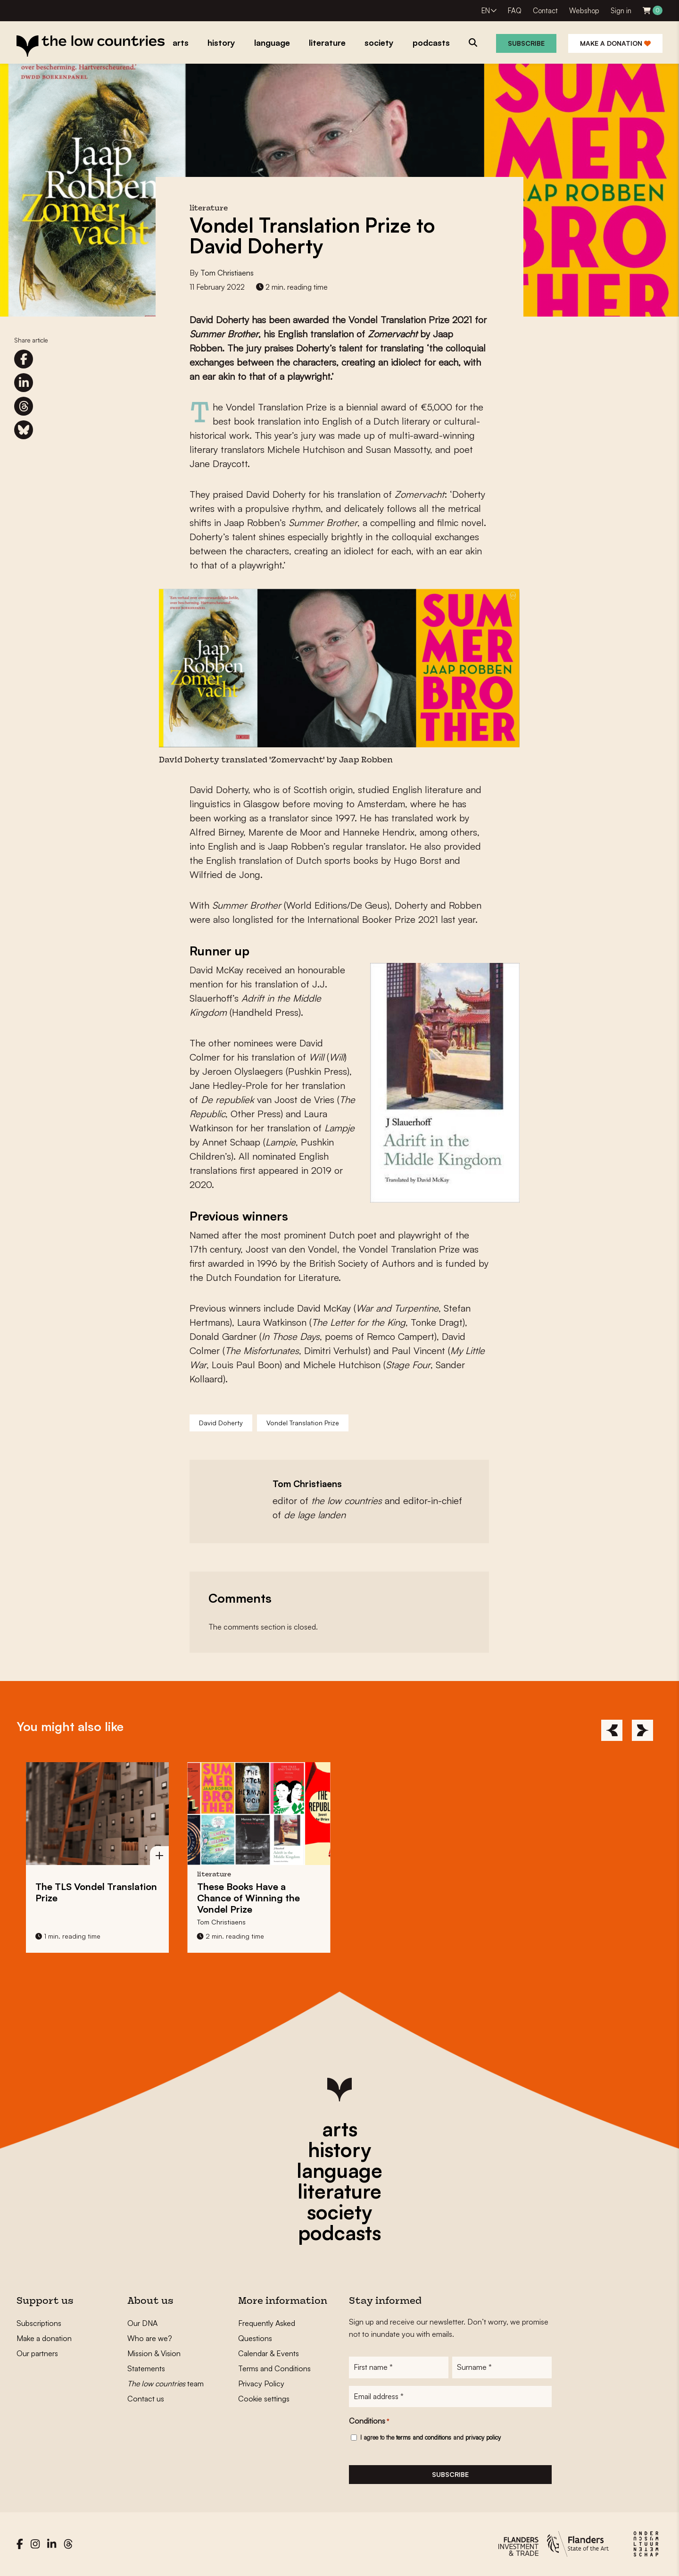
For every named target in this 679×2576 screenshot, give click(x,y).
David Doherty (221, 1423)
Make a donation (615, 43)
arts (339, 2128)
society (339, 2212)
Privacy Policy (261, 2383)
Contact (545, 10)
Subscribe (526, 43)
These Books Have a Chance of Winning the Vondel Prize (248, 1898)
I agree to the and (430, 2438)
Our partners (37, 2353)
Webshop (584, 10)
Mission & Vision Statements (154, 2361)
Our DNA (142, 2323)
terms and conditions (423, 2438)
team (165, 2383)
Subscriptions (39, 2323)
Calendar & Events (268, 2353)
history (339, 2149)
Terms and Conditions (274, 2368)
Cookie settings (264, 2398)
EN (485, 10)
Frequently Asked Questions (266, 2330)
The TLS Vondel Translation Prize (96, 1892)
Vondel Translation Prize (302, 1423)
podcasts (339, 2232)
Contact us (145, 2398)
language (339, 2170)
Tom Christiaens (227, 272)
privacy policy (483, 2438)
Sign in (621, 10)
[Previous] (611, 1730)
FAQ (515, 10)
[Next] (642, 1730)
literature (339, 2191)
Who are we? (149, 2338)
